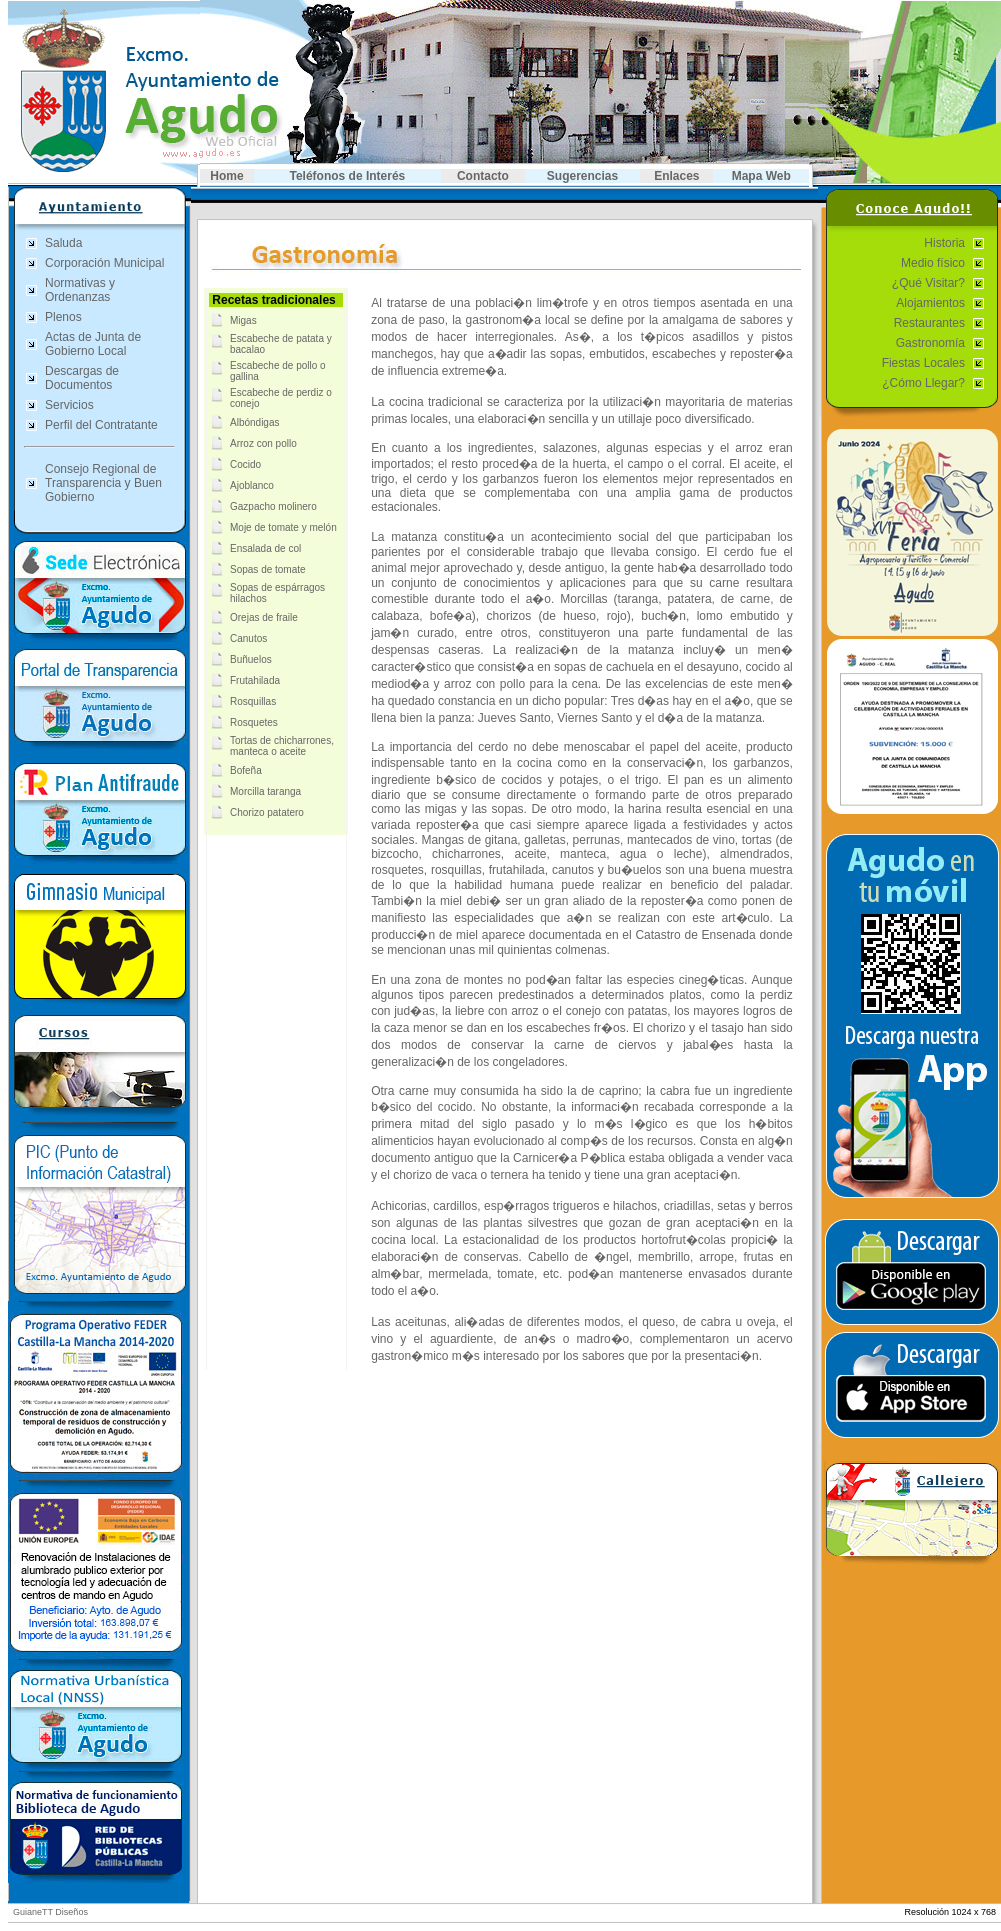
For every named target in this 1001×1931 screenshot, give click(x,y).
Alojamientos (930, 303)
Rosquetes (254, 722)
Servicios (69, 405)
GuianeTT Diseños (50, 1912)
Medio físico (933, 263)
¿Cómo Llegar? (923, 383)
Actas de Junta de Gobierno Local (93, 344)
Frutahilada (255, 680)
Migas (243, 320)
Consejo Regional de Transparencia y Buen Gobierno (103, 483)
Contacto (483, 176)
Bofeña (246, 770)
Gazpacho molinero (273, 506)
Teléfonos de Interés (347, 176)
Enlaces (676, 176)
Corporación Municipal (104, 263)
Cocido (245, 464)
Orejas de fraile (264, 617)
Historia (944, 243)
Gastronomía (930, 343)
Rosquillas (253, 701)
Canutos (248, 638)
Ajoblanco (252, 485)
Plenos (63, 317)
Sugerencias (582, 176)
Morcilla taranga (265, 791)
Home (226, 176)
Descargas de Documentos (82, 378)
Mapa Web (761, 176)
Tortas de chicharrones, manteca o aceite (282, 746)
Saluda (63, 243)
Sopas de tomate (268, 569)
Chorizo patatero (267, 812)
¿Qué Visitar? (928, 283)
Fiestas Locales (923, 363)
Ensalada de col (265, 548)
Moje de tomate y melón (283, 527)
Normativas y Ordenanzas (80, 290)
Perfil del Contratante (101, 425)
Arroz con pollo (263, 443)
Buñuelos (251, 659)
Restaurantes (929, 323)
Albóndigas (254, 422)
